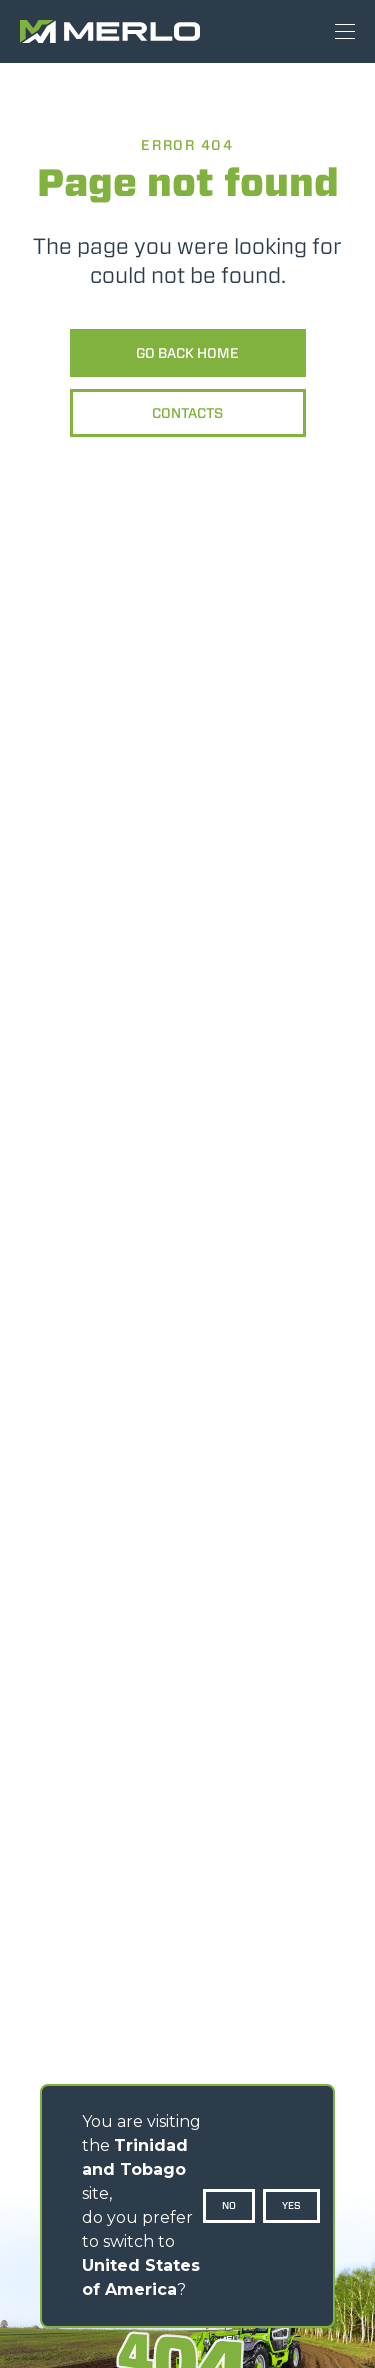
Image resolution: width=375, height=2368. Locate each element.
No (229, 2205)
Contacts (187, 413)
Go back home (187, 353)
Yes (291, 2205)
